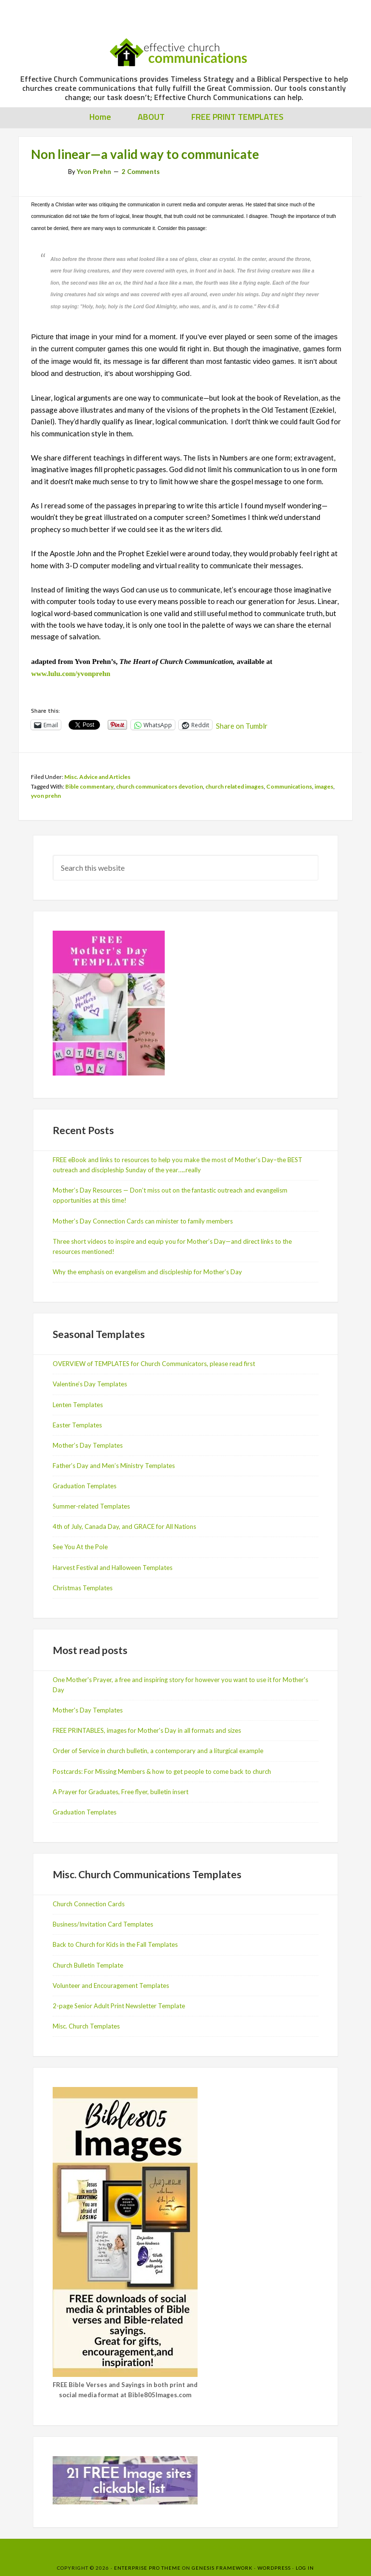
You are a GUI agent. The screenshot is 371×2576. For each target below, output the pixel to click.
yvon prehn (46, 795)
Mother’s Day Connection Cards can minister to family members (143, 1221)
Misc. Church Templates (86, 2026)
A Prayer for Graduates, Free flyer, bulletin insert (120, 1792)
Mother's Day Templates (88, 1710)
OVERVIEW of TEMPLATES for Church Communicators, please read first (154, 1363)
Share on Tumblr (242, 725)
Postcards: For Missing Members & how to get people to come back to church (162, 1771)
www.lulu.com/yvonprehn (70, 673)
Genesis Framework (222, 2568)
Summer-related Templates (91, 1506)
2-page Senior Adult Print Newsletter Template (119, 2006)
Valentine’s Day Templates (90, 1384)
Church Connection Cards (89, 1904)
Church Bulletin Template (88, 1965)
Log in (305, 2568)
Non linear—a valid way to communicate (145, 154)
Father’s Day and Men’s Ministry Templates (114, 1465)
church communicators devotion (159, 786)
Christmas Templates (83, 1588)
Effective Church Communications (183, 48)
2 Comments (141, 171)
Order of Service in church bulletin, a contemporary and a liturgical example (158, 1751)
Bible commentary (89, 786)
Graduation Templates (84, 1486)
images (323, 786)
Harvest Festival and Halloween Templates (112, 1567)
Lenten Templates (78, 1405)
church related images (234, 786)
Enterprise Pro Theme (147, 2568)
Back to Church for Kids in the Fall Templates (115, 1944)
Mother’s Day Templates (88, 1445)
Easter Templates (77, 1425)
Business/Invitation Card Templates (103, 1924)
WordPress (274, 2568)
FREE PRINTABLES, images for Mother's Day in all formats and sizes (147, 1730)
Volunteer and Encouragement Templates (111, 1985)
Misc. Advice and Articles (97, 776)
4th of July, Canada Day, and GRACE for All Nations (124, 1526)
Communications (289, 786)
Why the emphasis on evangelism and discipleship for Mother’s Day (147, 1272)
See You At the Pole (80, 1547)
